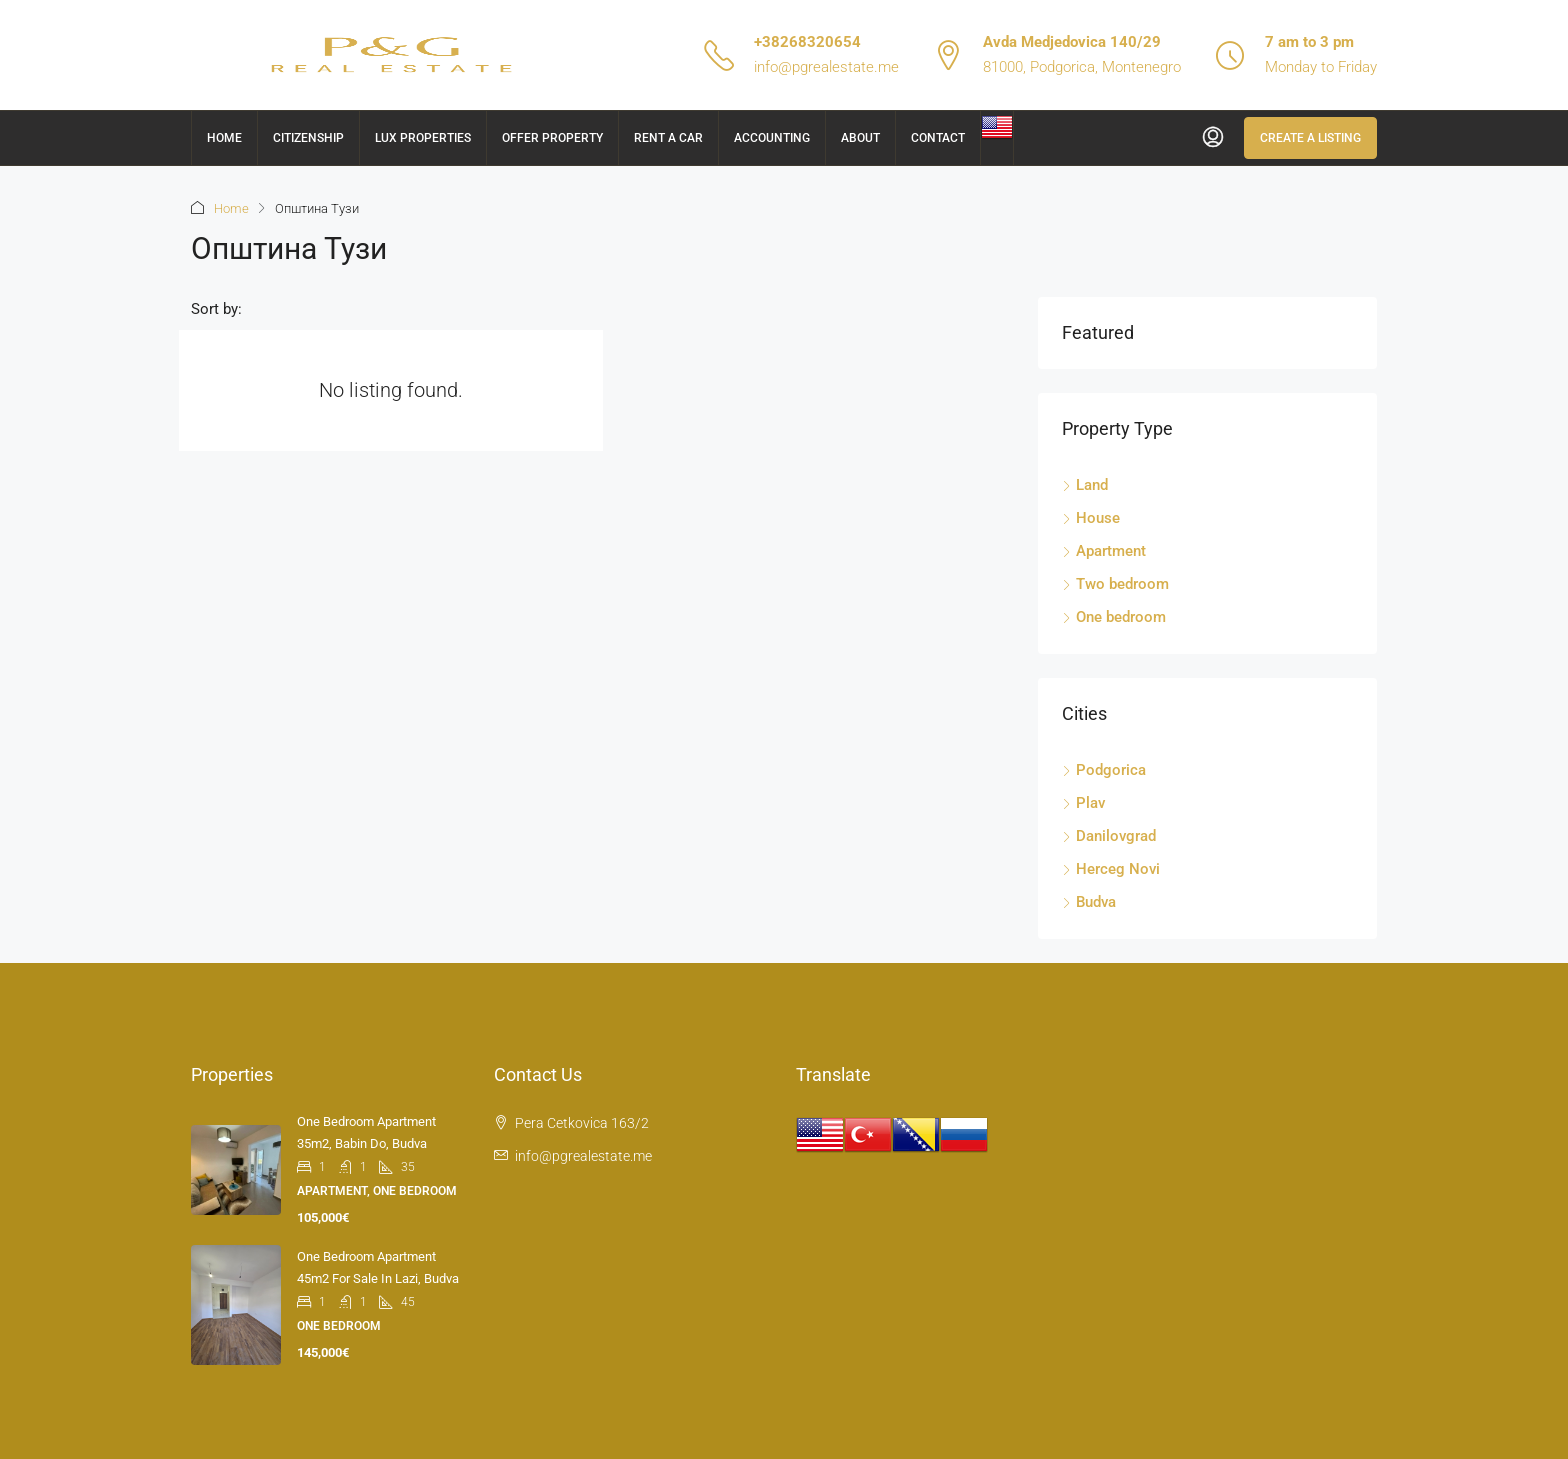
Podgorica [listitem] (1104, 770)
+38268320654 (807, 42)
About (860, 138)
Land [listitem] (1085, 485)
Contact (938, 138)
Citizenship (308, 138)
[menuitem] (1213, 138)
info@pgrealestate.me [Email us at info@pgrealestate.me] (583, 1156)
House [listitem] (1091, 518)
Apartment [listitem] (1104, 551)
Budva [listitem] (1089, 902)
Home (224, 138)
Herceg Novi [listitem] (1111, 869)
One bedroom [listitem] (1114, 617)
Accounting (772, 138)
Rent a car (668, 138)
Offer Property (552, 138)
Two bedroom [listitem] (1115, 584)
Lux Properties (423, 138)
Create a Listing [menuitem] (1310, 138)
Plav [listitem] (1083, 803)
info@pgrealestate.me (826, 67)
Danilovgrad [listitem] (1109, 836)
